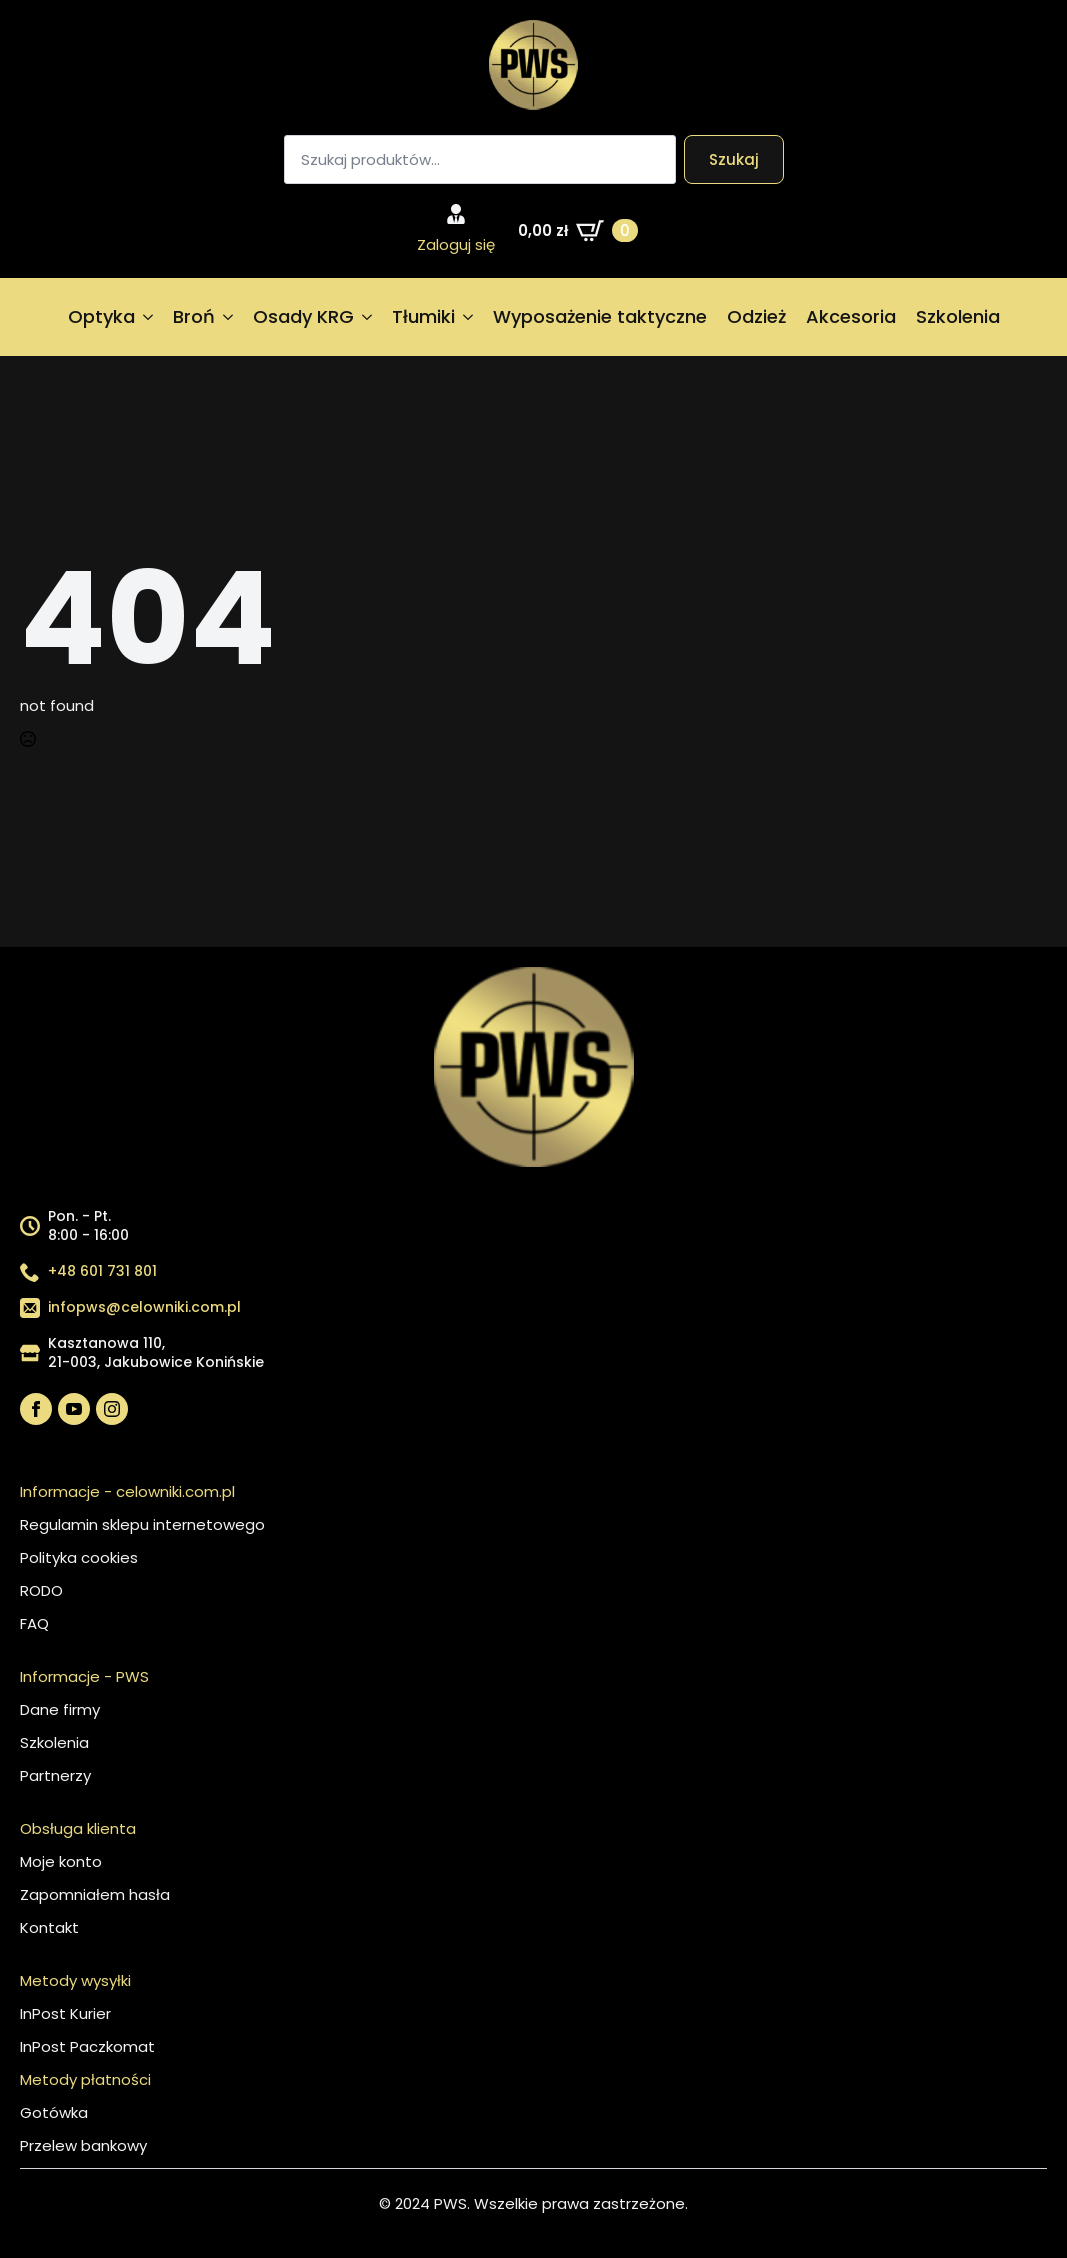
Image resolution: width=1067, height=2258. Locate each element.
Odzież (756, 316)
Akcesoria (851, 316)
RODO (41, 1590)
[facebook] (36, 1409)
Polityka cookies (79, 1557)
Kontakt (49, 1927)
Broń (194, 316)
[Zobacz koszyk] (578, 231)
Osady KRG (303, 316)
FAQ (34, 1623)
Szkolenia (958, 316)
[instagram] (112, 1409)
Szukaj (734, 159)
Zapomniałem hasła (95, 1894)
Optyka (101, 316)
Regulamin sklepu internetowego (142, 1524)
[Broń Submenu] (229, 317)
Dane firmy (60, 1709)
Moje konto (61, 1861)
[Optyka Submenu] (149, 317)
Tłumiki (423, 316)
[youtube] (74, 1409)
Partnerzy (55, 1775)
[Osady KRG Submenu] (368, 317)
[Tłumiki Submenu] (469, 317)
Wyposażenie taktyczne (600, 316)
